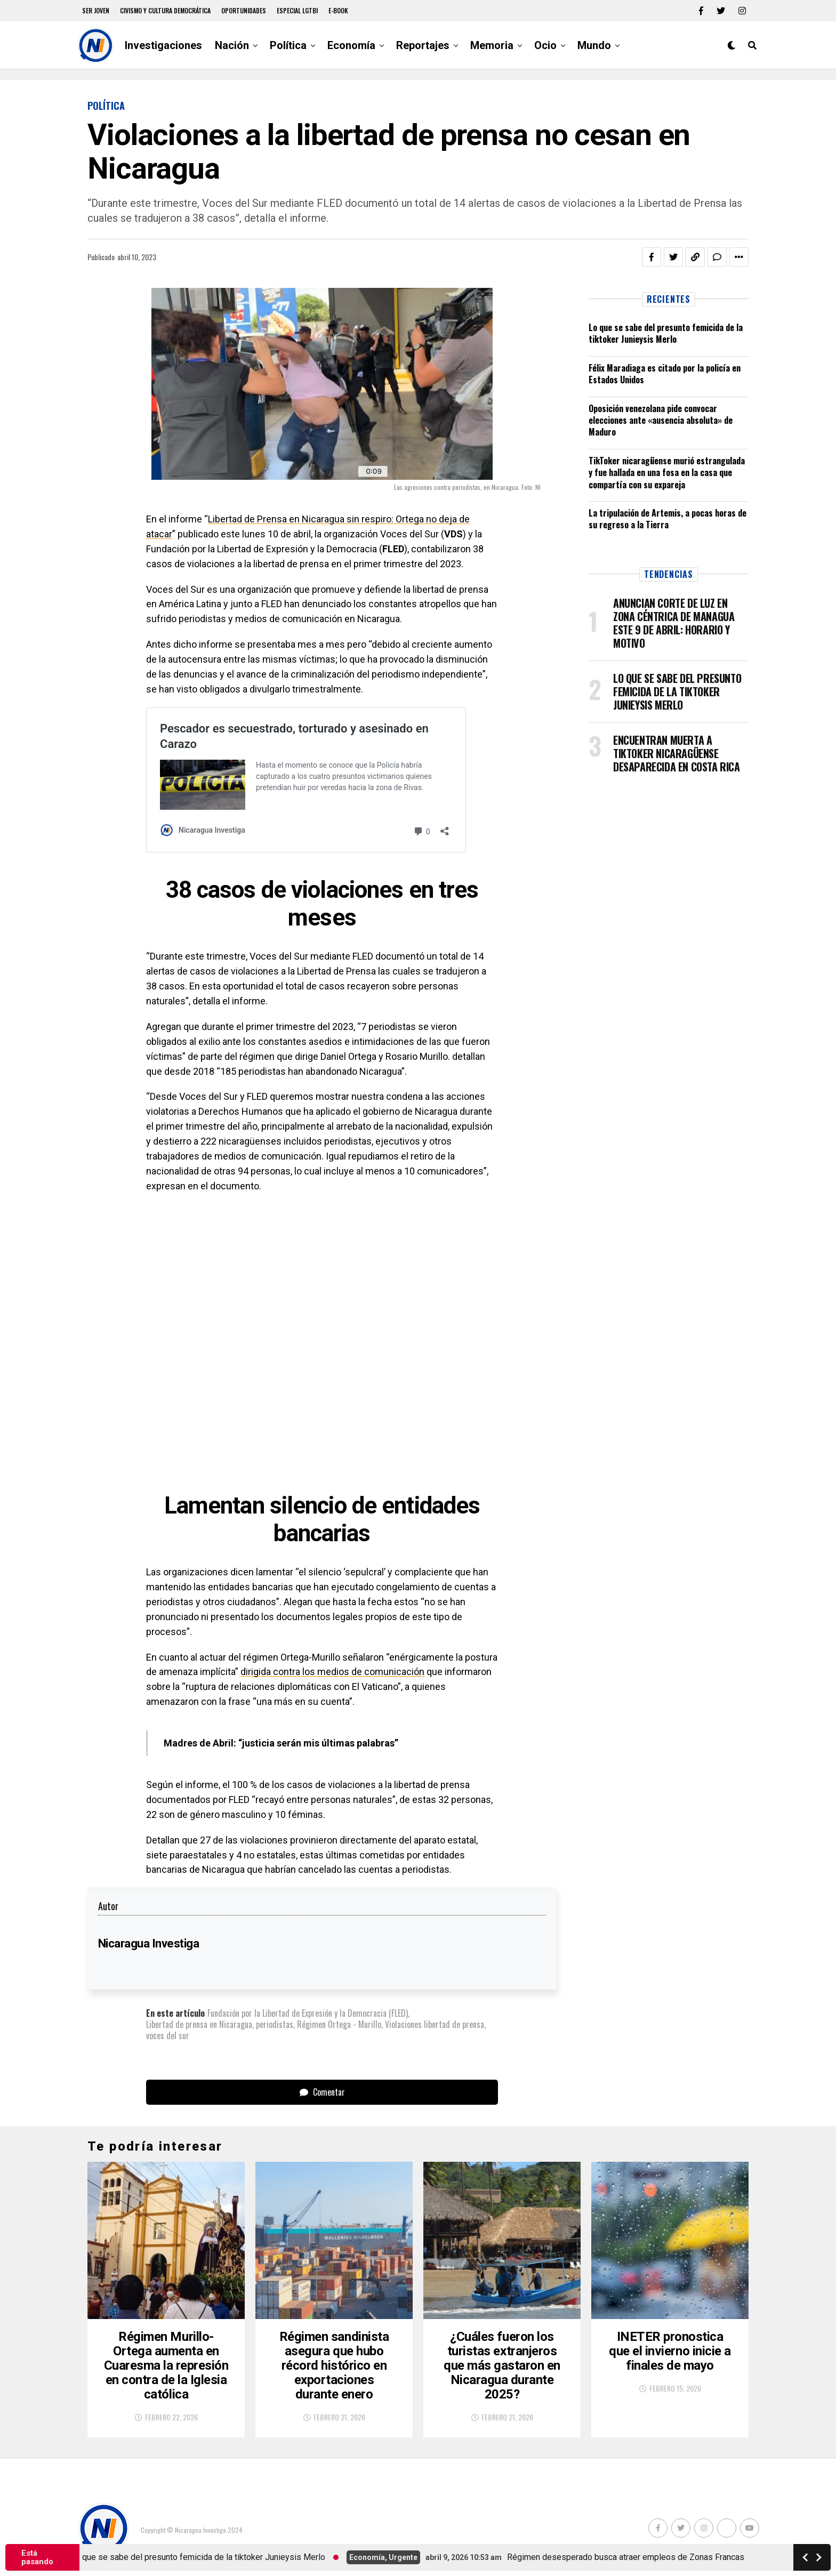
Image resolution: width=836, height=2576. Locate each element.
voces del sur (167, 2035)
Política (288, 45)
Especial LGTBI (297, 10)
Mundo (594, 45)
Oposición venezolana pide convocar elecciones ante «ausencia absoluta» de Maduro (661, 420)
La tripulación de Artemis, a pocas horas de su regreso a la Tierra (667, 518)
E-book (338, 10)
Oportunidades (243, 10)
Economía (351, 45)
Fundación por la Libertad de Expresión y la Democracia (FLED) (307, 2013)
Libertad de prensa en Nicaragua (199, 2024)
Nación (232, 45)
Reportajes (422, 45)
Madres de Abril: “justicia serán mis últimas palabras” (281, 1743)
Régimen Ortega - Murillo (339, 2024)
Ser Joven (95, 10)
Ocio (545, 45)
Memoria (491, 45)
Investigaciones (163, 45)
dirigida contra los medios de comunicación (332, 1671)
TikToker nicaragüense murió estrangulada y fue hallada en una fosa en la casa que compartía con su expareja (667, 472)
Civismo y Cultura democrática (165, 10)
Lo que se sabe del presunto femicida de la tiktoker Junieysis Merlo (666, 333)
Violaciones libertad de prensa (434, 2024)
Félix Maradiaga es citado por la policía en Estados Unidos (665, 373)
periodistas (274, 2024)
